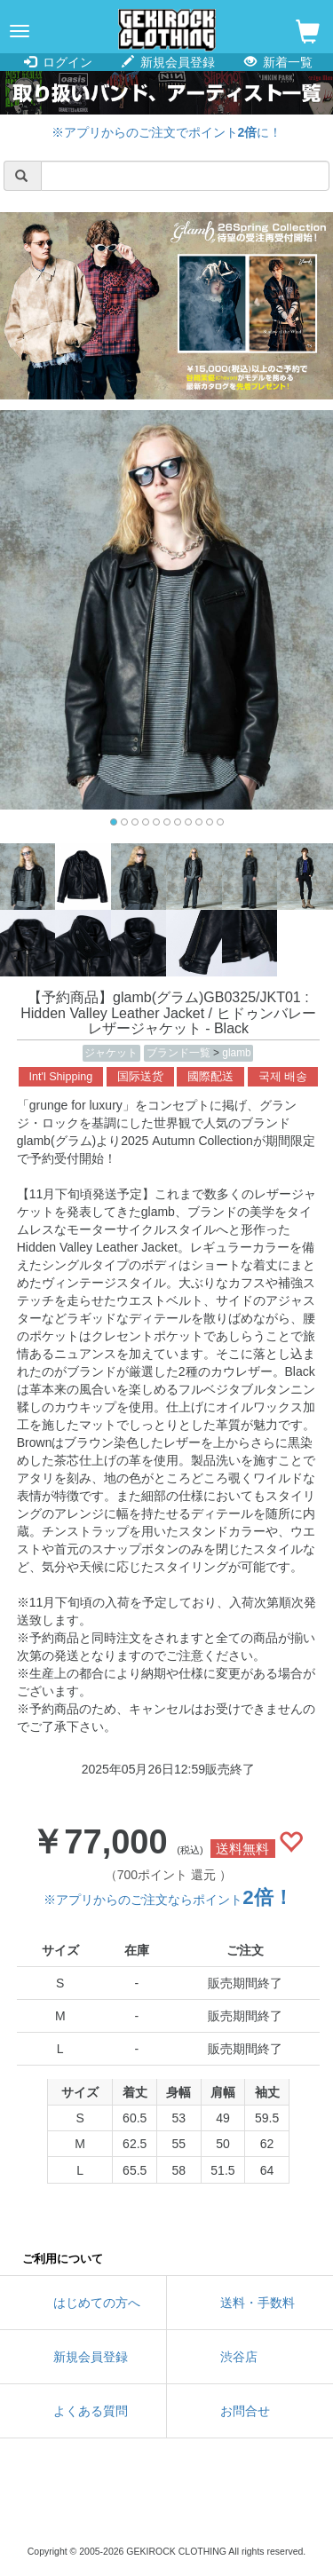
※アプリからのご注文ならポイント (168, 1899)
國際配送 (210, 1077)
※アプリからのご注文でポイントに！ (167, 132)
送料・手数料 (257, 2302)
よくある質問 (90, 2411)
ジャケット (111, 1053)
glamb (236, 1053)
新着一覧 (278, 62)
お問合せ (245, 2411)
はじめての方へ (96, 2302)
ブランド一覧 (180, 1053)
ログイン (58, 62)
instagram (167, 2505)
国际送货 (140, 1077)
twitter (87, 2505)
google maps (247, 2505)
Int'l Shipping (61, 1077)
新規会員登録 (168, 62)
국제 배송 (283, 1077)
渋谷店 (239, 2357)
